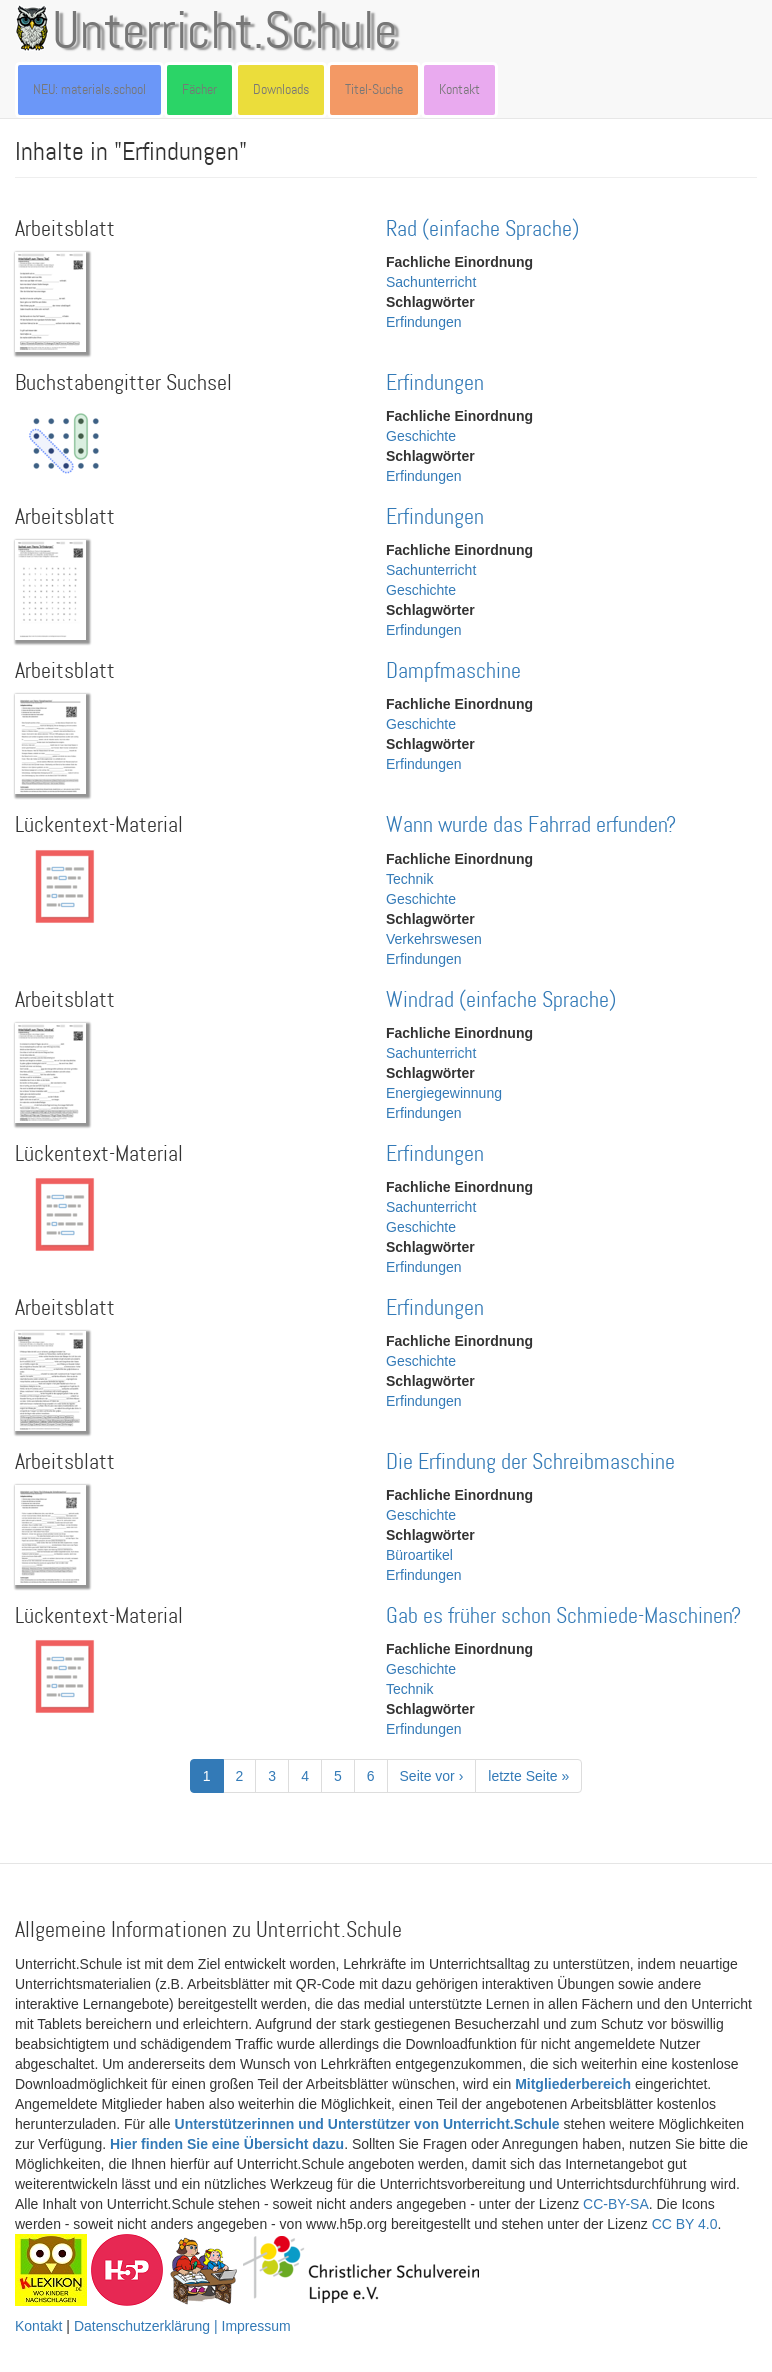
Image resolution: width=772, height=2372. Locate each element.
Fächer (199, 89)
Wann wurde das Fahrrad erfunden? (531, 825)
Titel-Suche (374, 89)
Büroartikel (419, 1555)
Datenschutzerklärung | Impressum (182, 2326)
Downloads (281, 89)
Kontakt (459, 89)
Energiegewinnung (444, 1093)
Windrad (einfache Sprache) (501, 1000)
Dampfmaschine (453, 671)
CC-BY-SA (616, 2204)
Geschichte (421, 436)
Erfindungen (424, 322)
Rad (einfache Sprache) (482, 229)
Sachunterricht (431, 282)
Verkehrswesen (434, 939)
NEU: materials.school (89, 89)
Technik (409, 879)
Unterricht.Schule (225, 33)
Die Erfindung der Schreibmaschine (530, 1462)
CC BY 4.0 (685, 2224)
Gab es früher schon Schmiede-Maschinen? (563, 1616)
